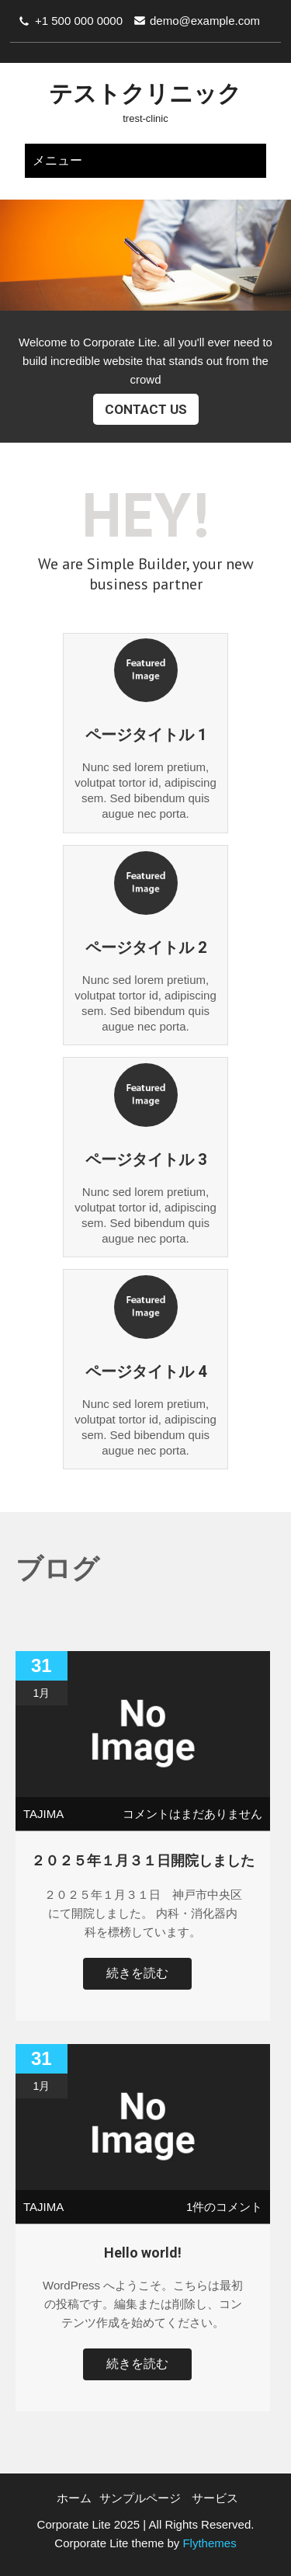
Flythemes (207, 2543)
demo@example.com (205, 20)
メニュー (57, 160)
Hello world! (143, 2252)
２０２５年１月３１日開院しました (143, 1860)
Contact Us (146, 409)
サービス (215, 2498)
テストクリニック (145, 93)
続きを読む (137, 1973)
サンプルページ (140, 2498)
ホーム (74, 2498)
